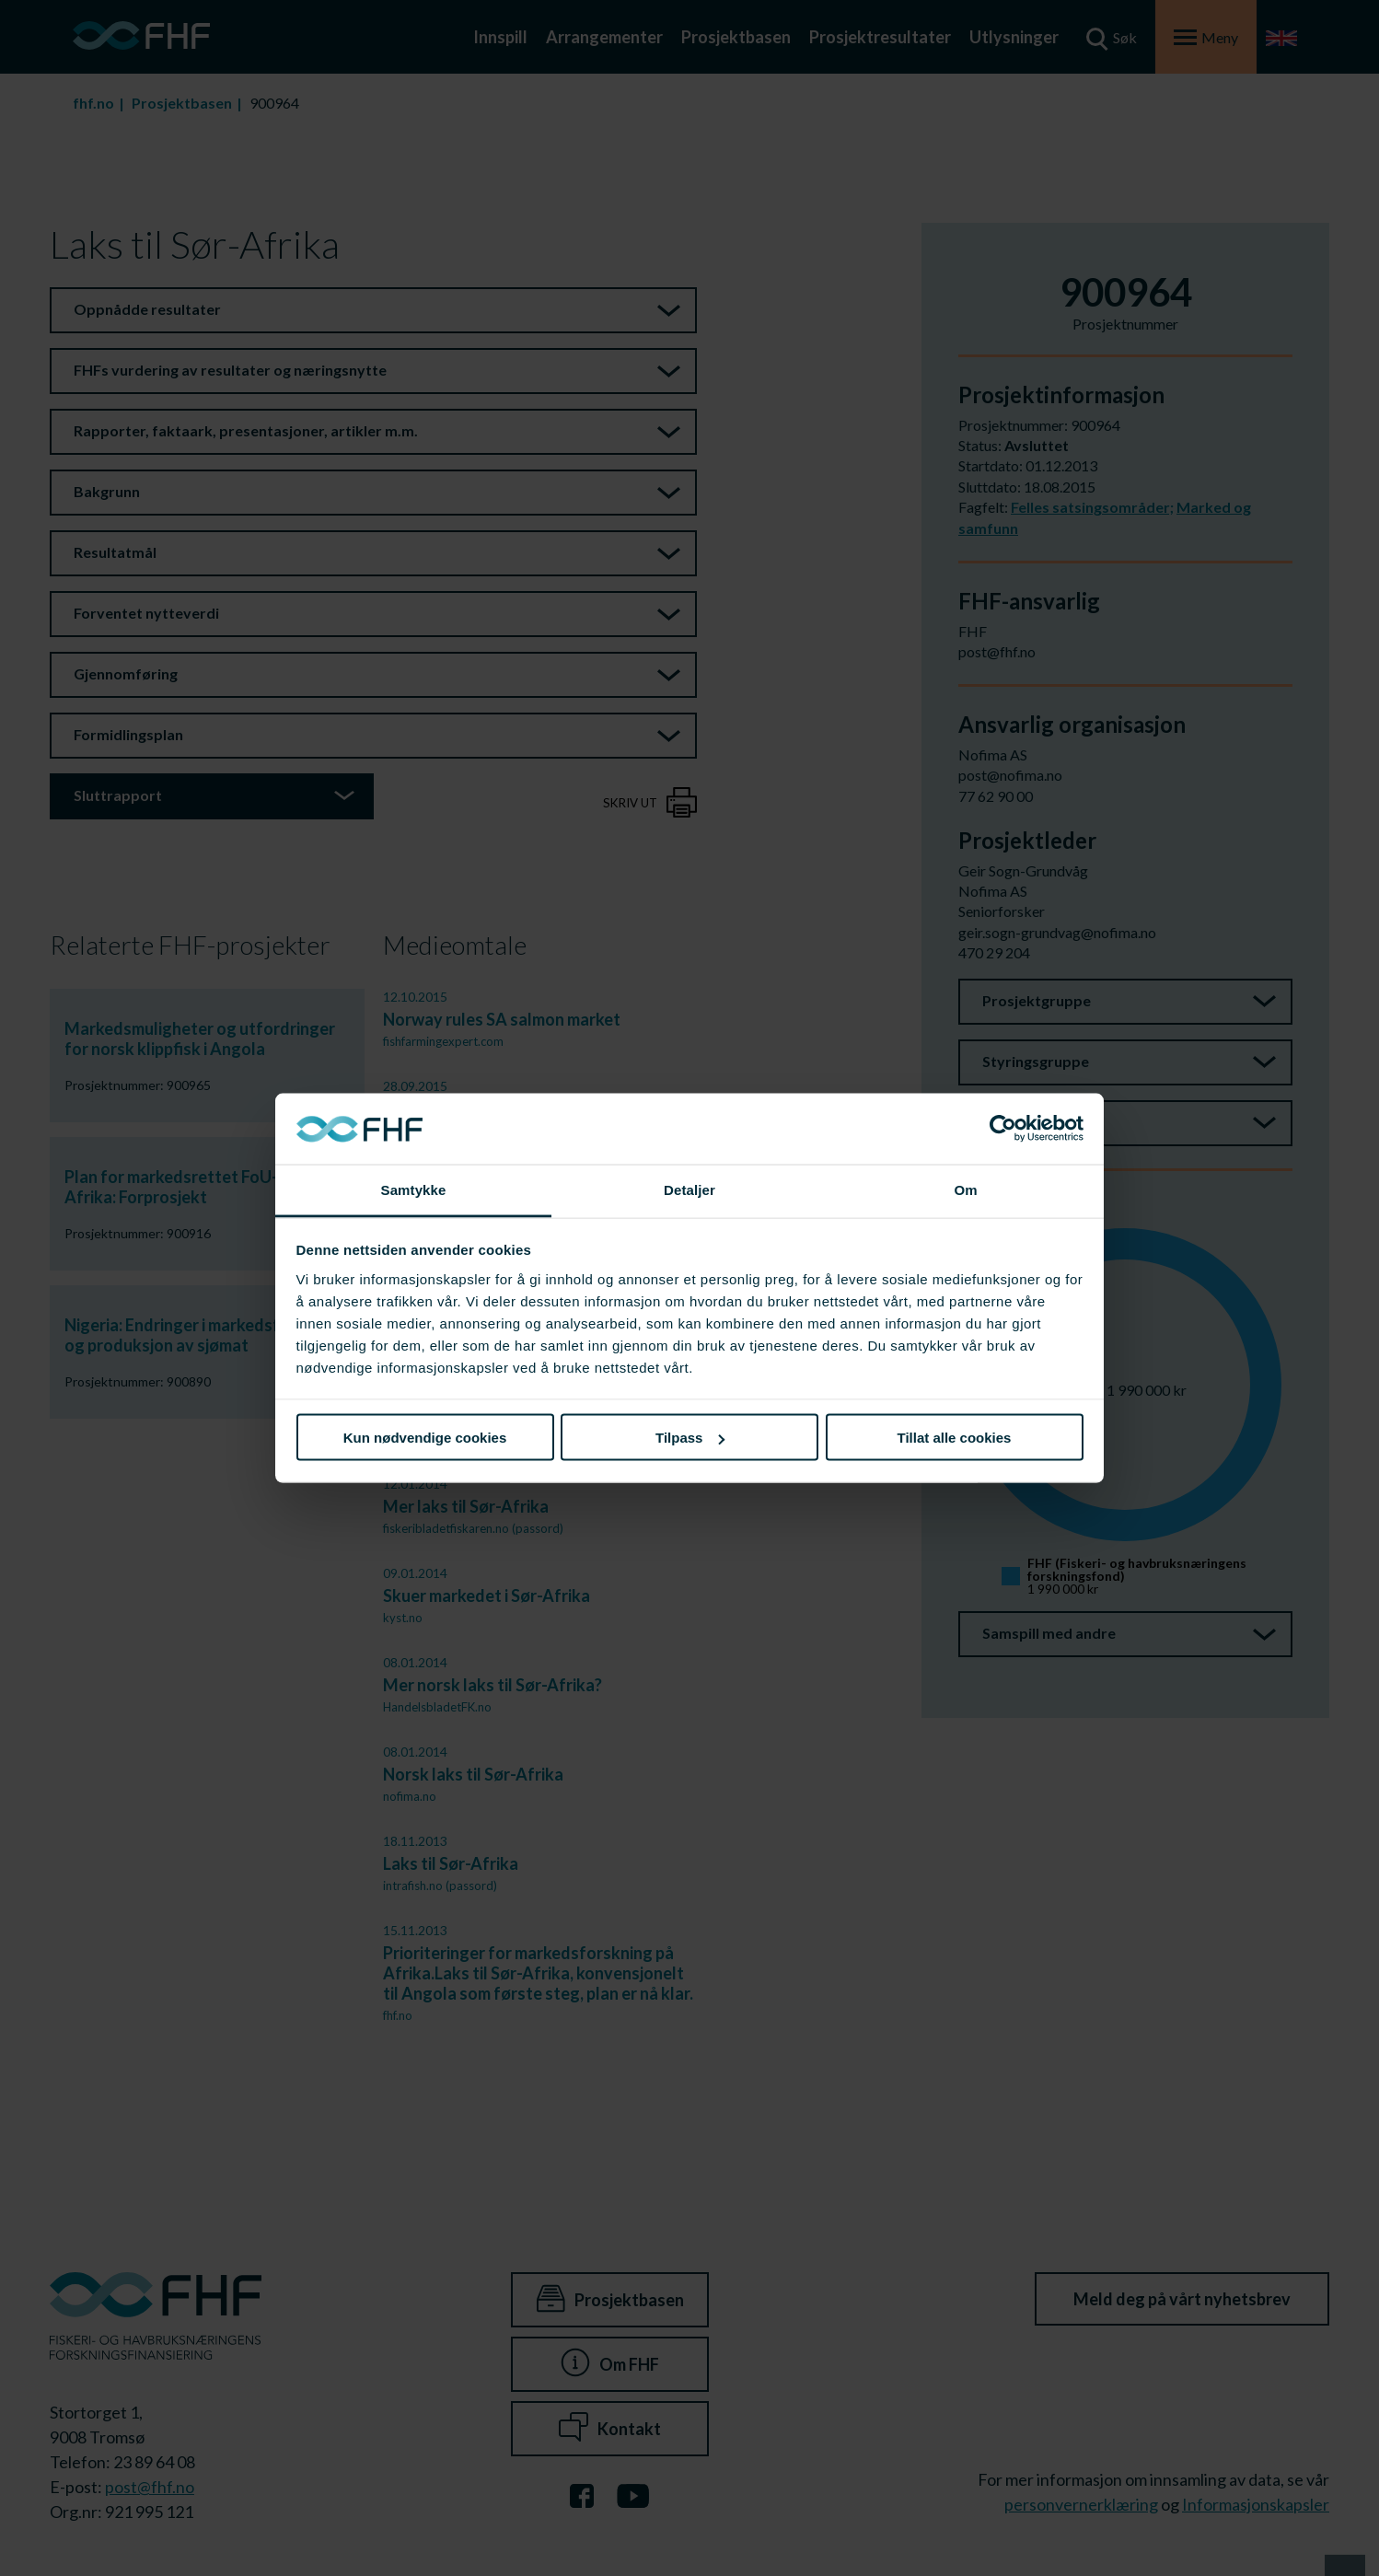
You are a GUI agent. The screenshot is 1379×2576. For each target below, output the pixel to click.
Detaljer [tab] (689, 1189)
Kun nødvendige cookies (425, 1437)
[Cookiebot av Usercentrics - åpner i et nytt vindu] (1003, 1129)
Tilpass (689, 1437)
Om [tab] (965, 1189)
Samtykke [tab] (413, 1189)
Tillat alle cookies (955, 1437)
